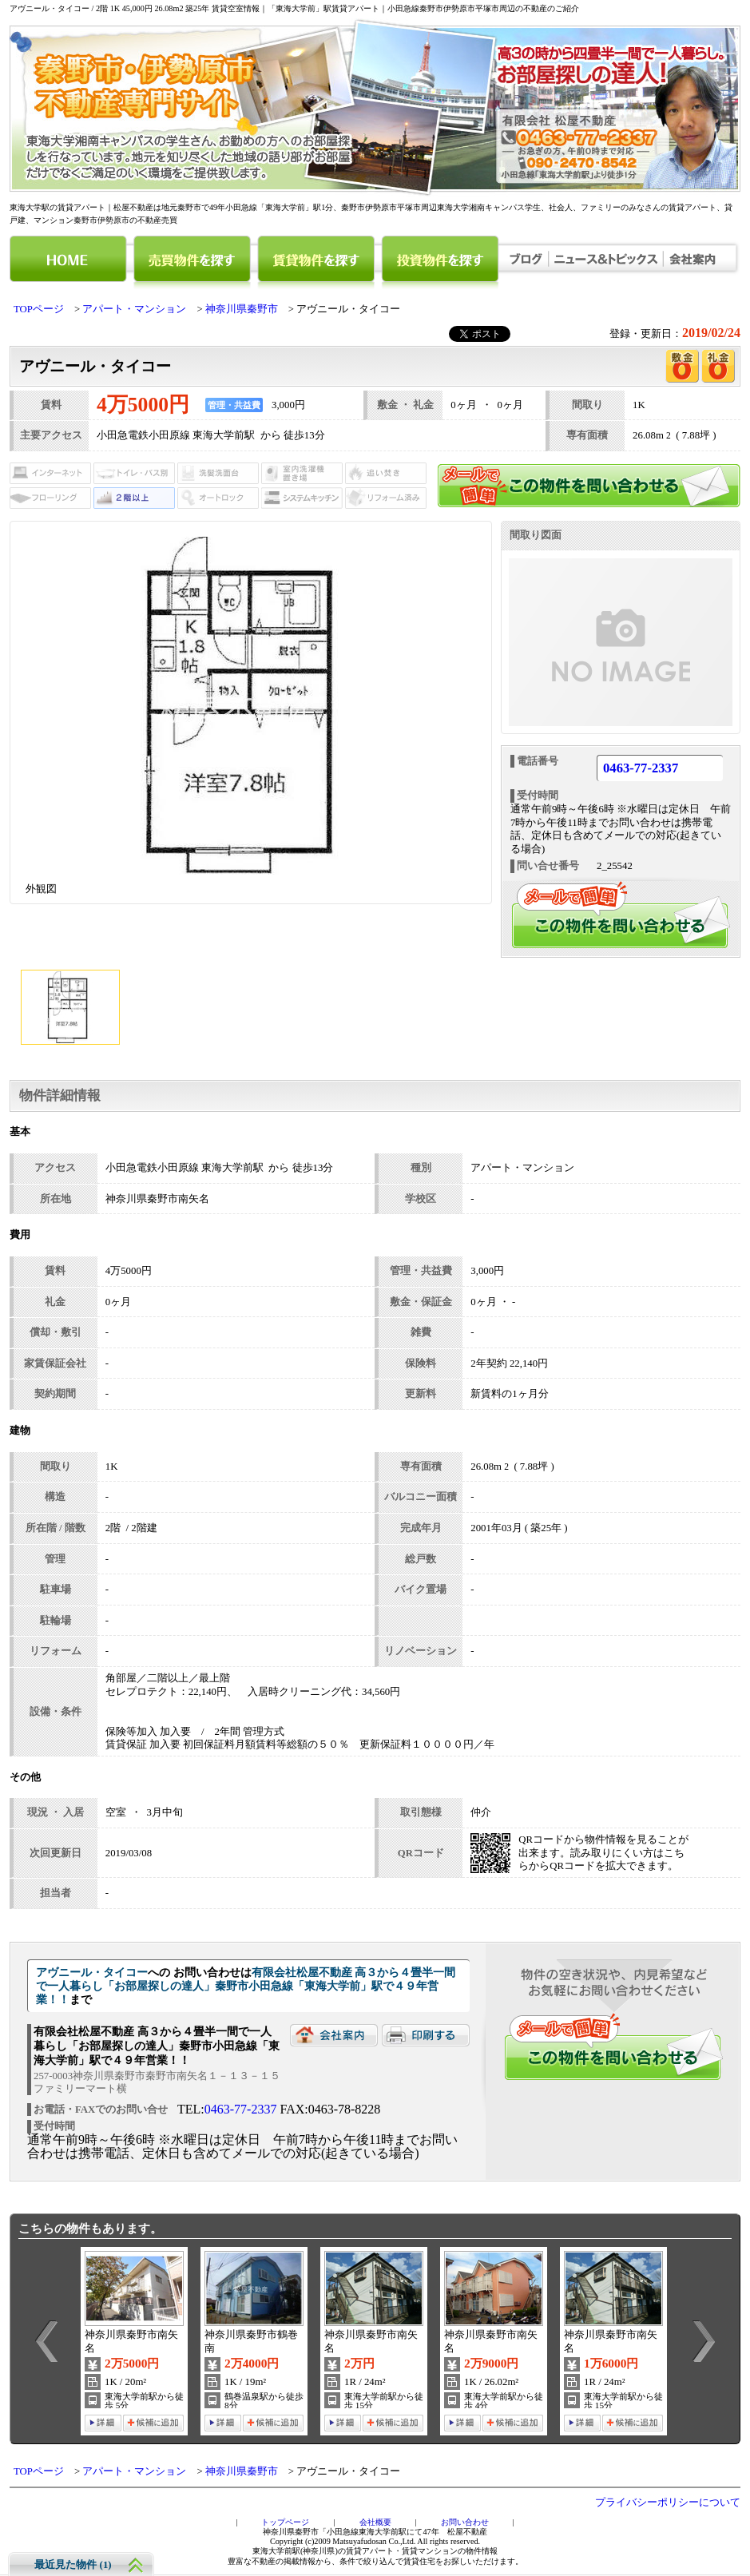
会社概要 (375, 2522)
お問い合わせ (465, 2522)
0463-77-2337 (640, 769)
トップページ (285, 2522)
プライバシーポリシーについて (667, 2502)
